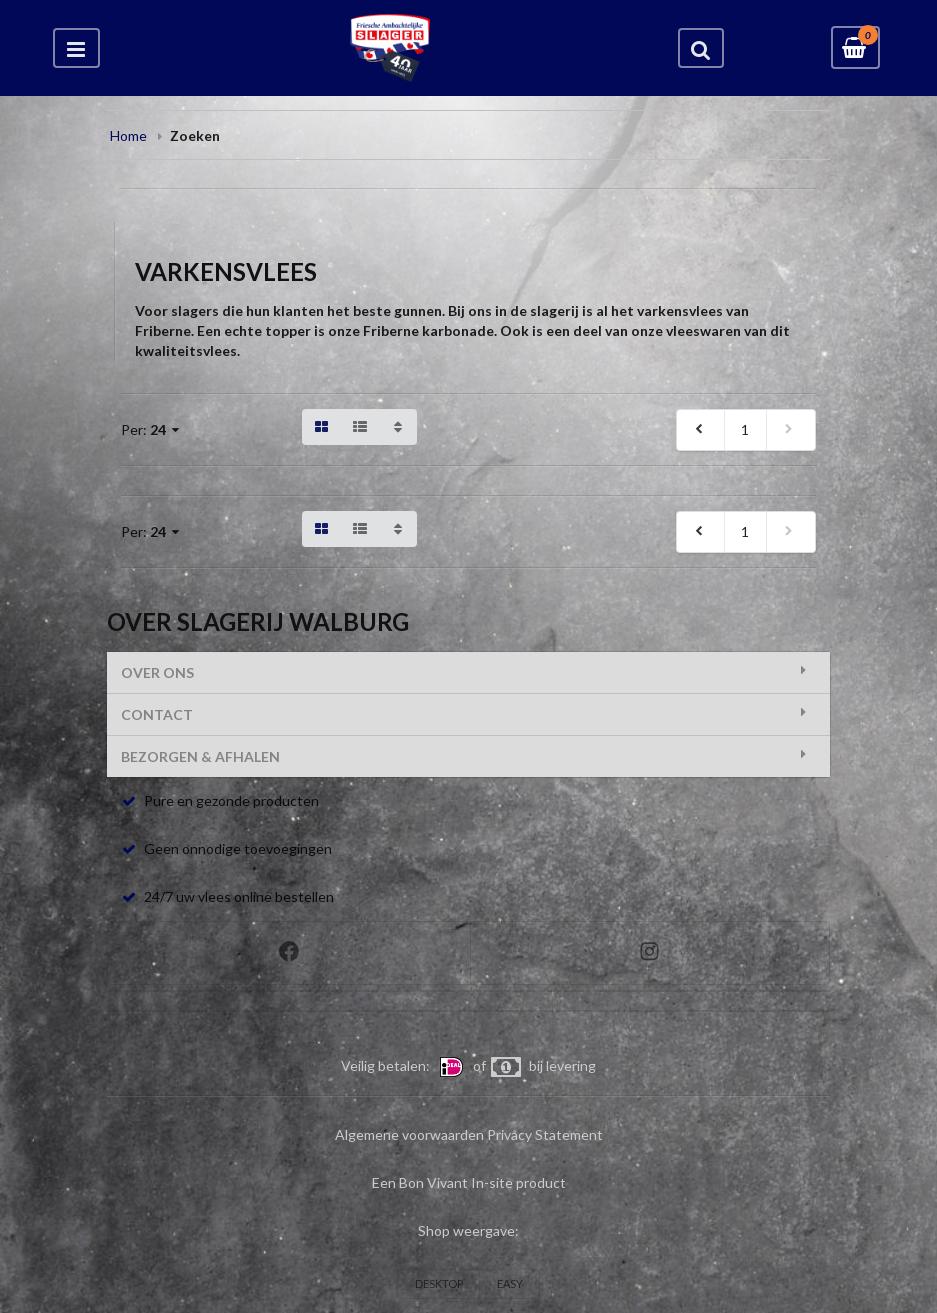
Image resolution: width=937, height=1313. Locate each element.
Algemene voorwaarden (409, 1134)
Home (128, 135)
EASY (510, 1283)
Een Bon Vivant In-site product (469, 1182)
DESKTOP (439, 1283)
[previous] (701, 430)
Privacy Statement (545, 1134)
